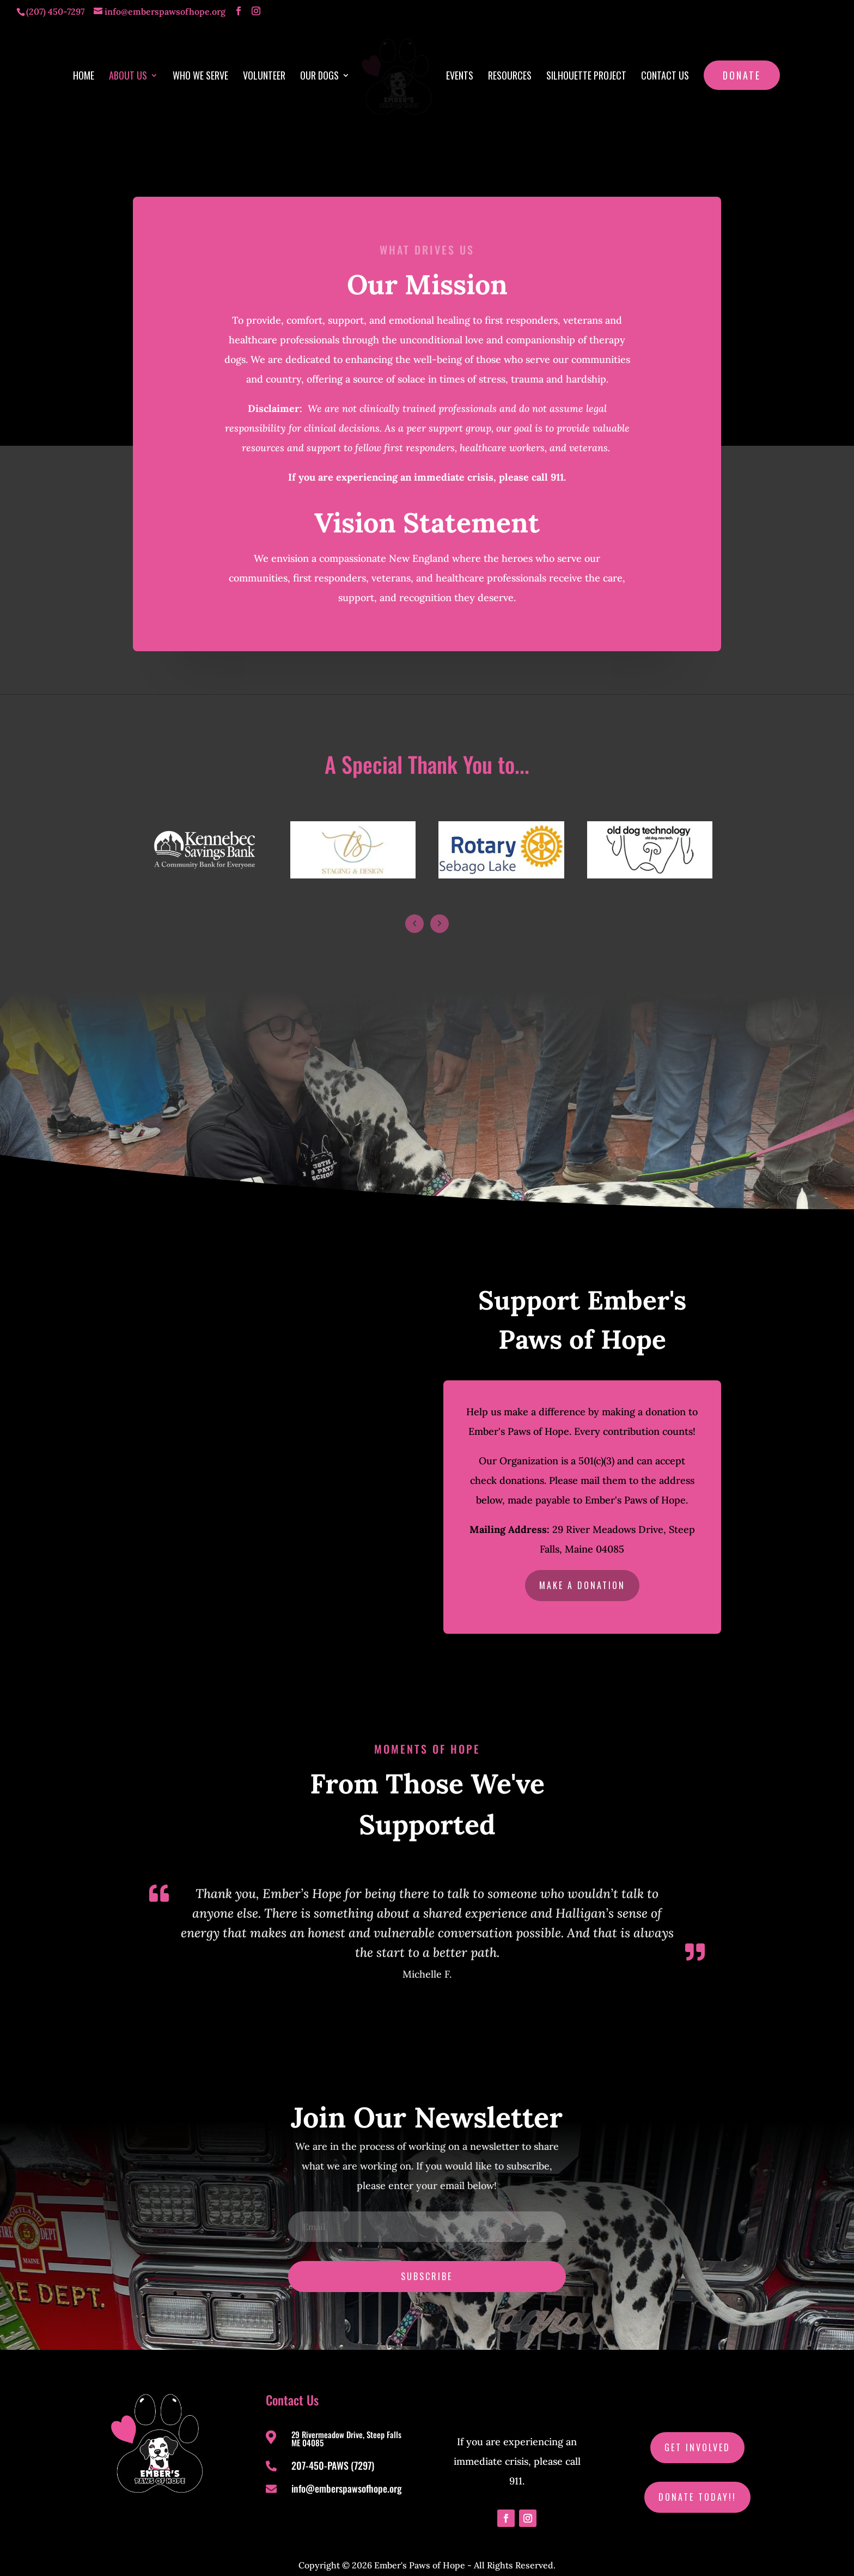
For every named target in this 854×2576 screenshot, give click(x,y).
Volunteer (268, 73)
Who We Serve (204, 73)
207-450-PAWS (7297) (332, 2448)
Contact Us (661, 73)
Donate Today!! (697, 2479)
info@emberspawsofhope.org (346, 2471)
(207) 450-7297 (55, 11)
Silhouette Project (582, 73)
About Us (132, 73)
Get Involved (697, 2429)
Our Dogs (323, 73)
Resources (506, 73)
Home (87, 73)
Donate (738, 71)
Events (455, 73)
